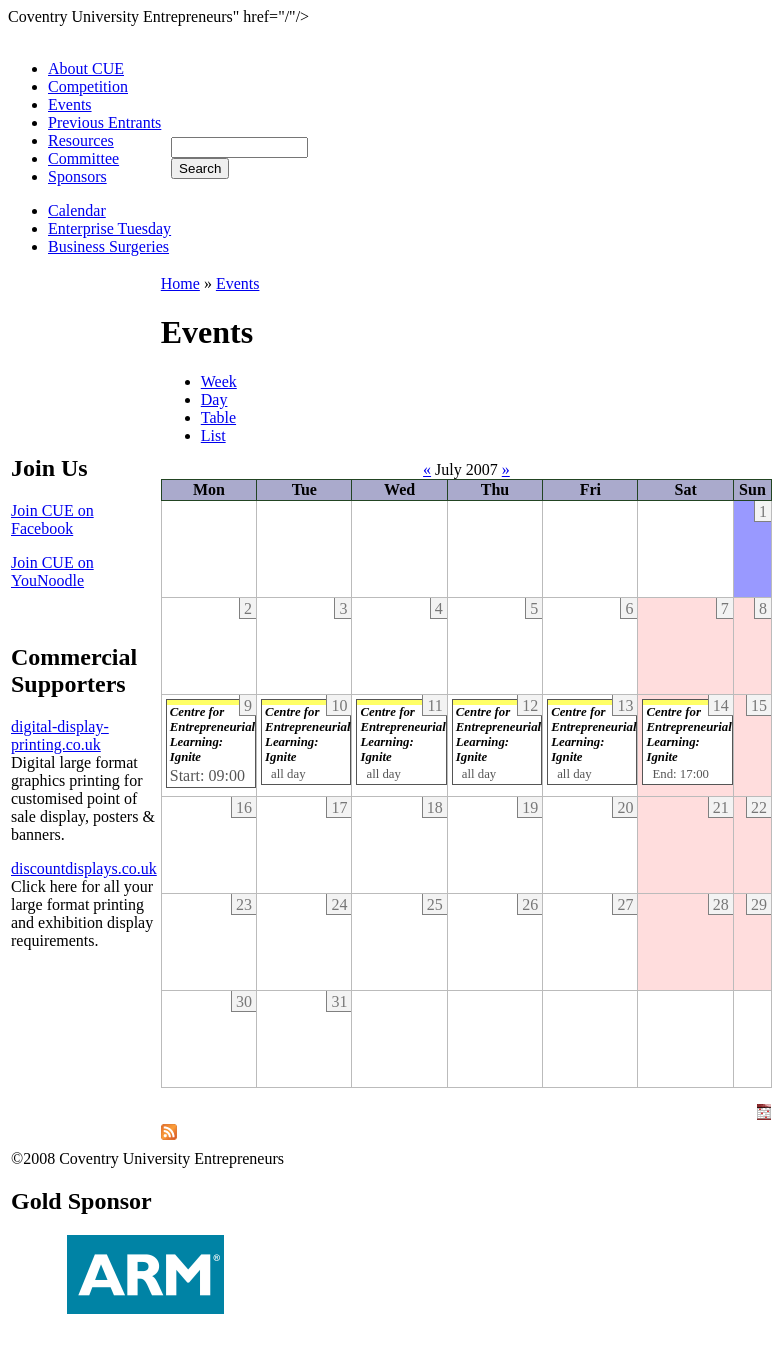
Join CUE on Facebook (52, 519)
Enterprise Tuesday (109, 228)
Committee (83, 158)
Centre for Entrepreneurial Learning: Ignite (212, 734)
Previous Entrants (104, 122)
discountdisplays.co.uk (84, 868)
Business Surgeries (108, 246)
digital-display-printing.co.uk (60, 735)
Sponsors (77, 176)
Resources (81, 140)
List (213, 435)
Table (218, 417)
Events (70, 104)
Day (214, 399)
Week (219, 381)
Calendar (77, 210)
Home (180, 283)
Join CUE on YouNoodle (52, 571)
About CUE (86, 68)
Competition (88, 86)
